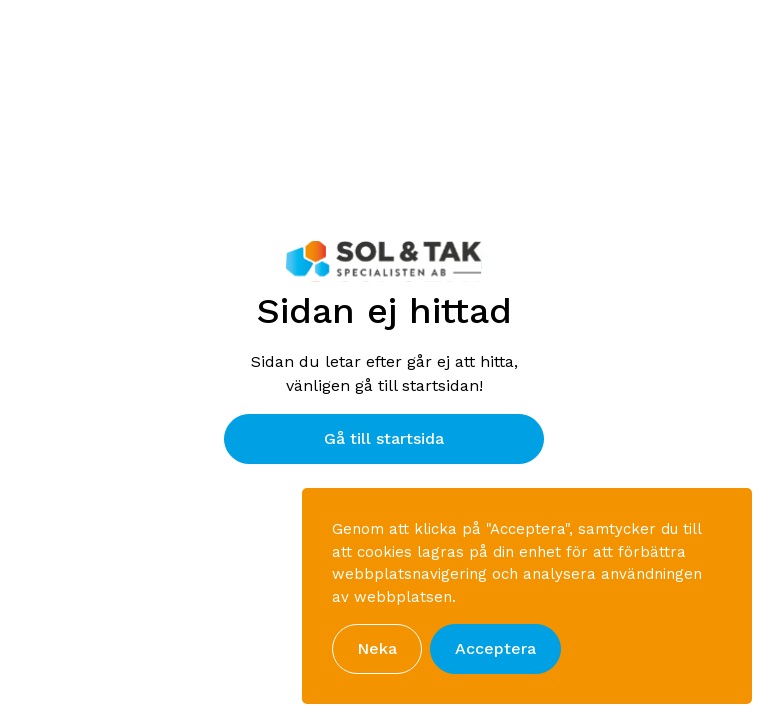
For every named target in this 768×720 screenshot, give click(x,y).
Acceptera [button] (495, 648)
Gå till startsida (384, 438)
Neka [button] (377, 648)
